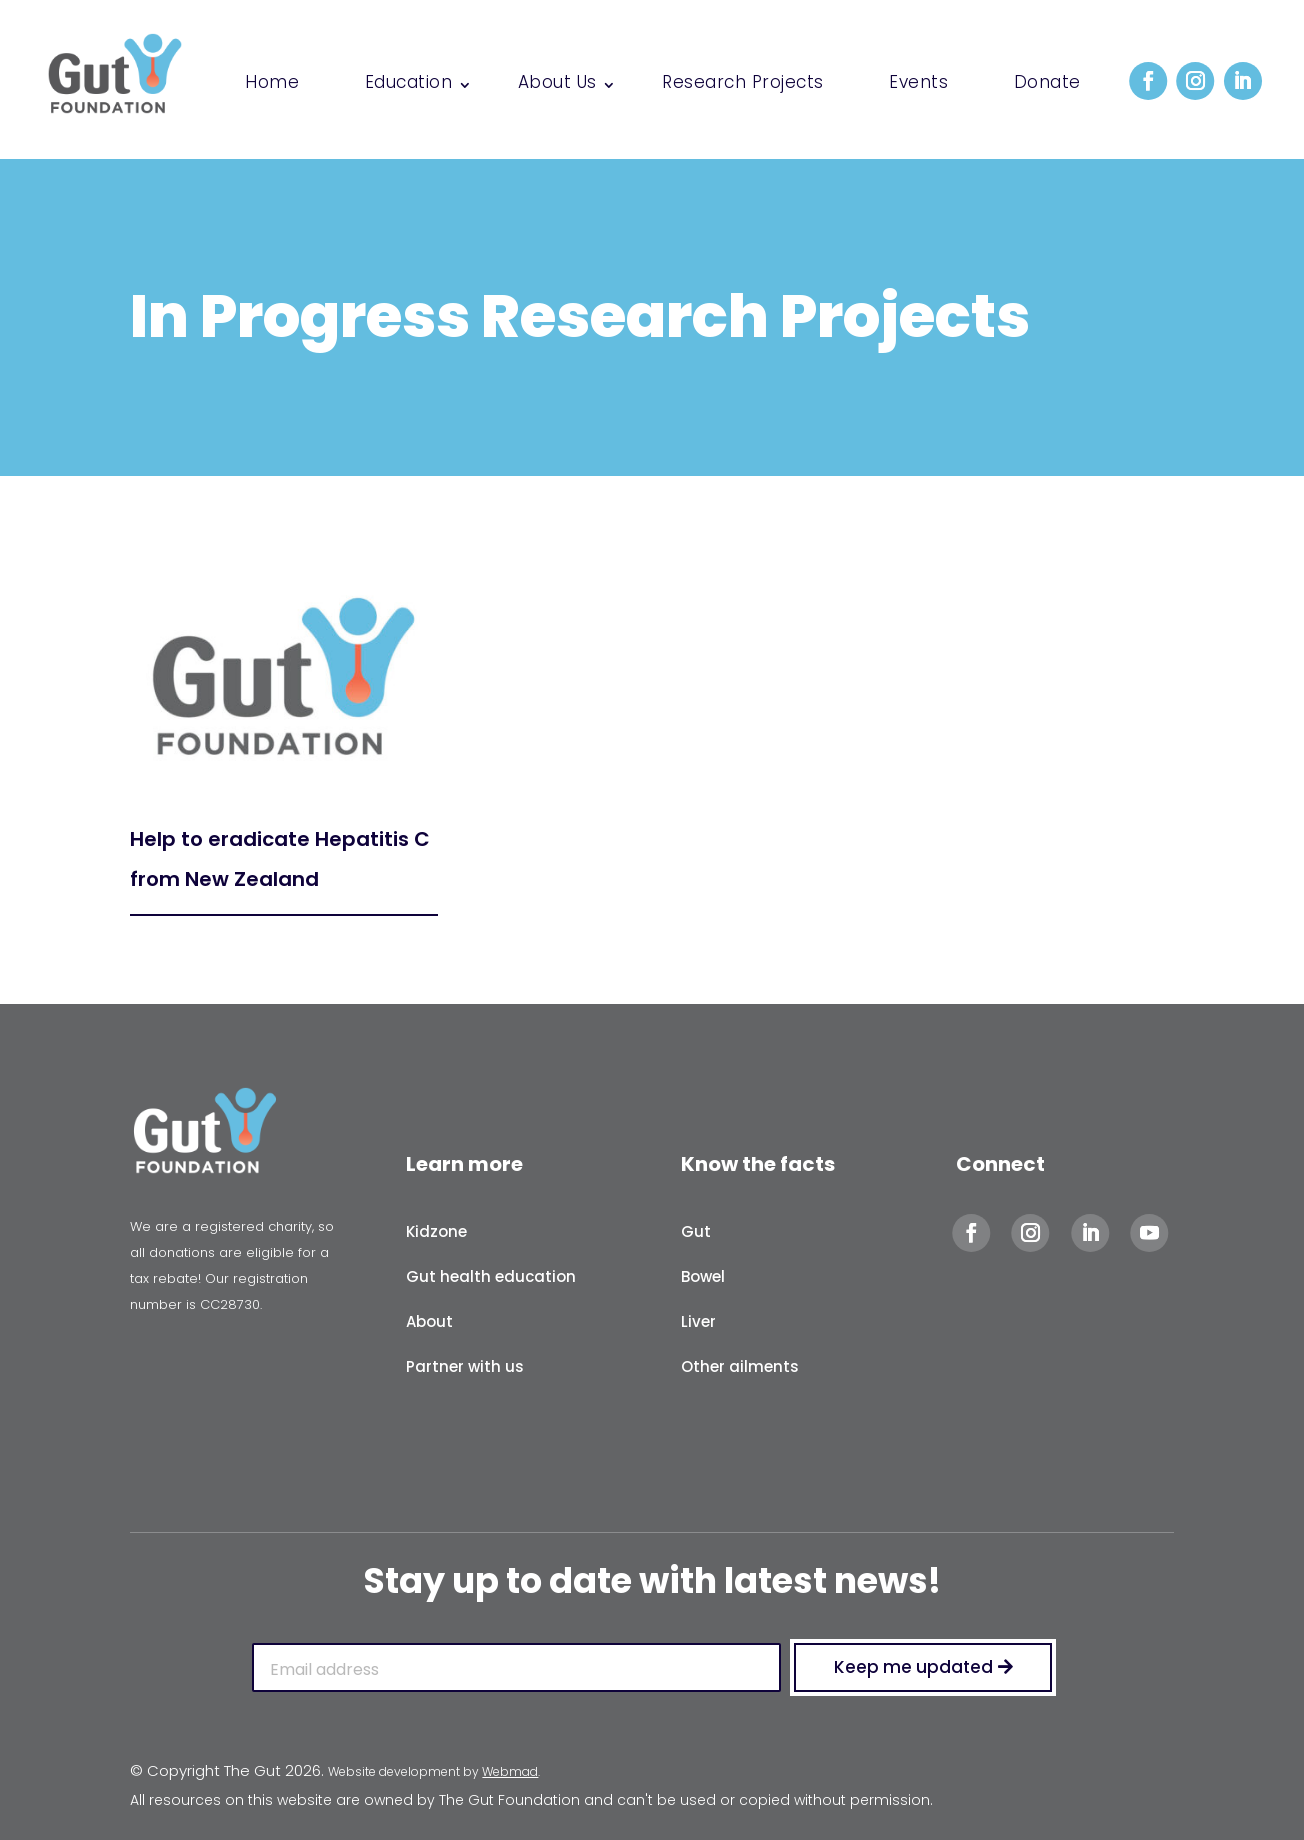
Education (409, 84)
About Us (557, 84)
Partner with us (465, 1366)
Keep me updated (913, 1667)
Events (918, 84)
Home (272, 84)
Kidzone (436, 1231)
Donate (1047, 84)
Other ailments (740, 1366)
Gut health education (491, 1276)
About (429, 1321)
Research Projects (743, 84)
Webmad (510, 1771)
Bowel (703, 1276)
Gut (696, 1231)
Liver (698, 1321)
